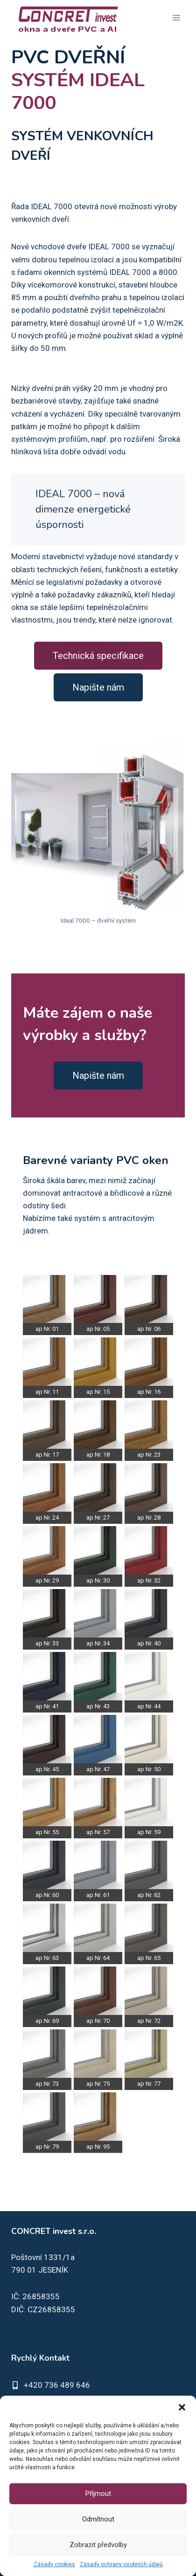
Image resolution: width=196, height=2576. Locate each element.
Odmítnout (98, 2519)
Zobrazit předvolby (98, 2545)
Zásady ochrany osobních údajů (121, 2564)
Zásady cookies (54, 2564)
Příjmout (98, 2493)
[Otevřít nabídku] (176, 17)
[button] (182, 2407)
